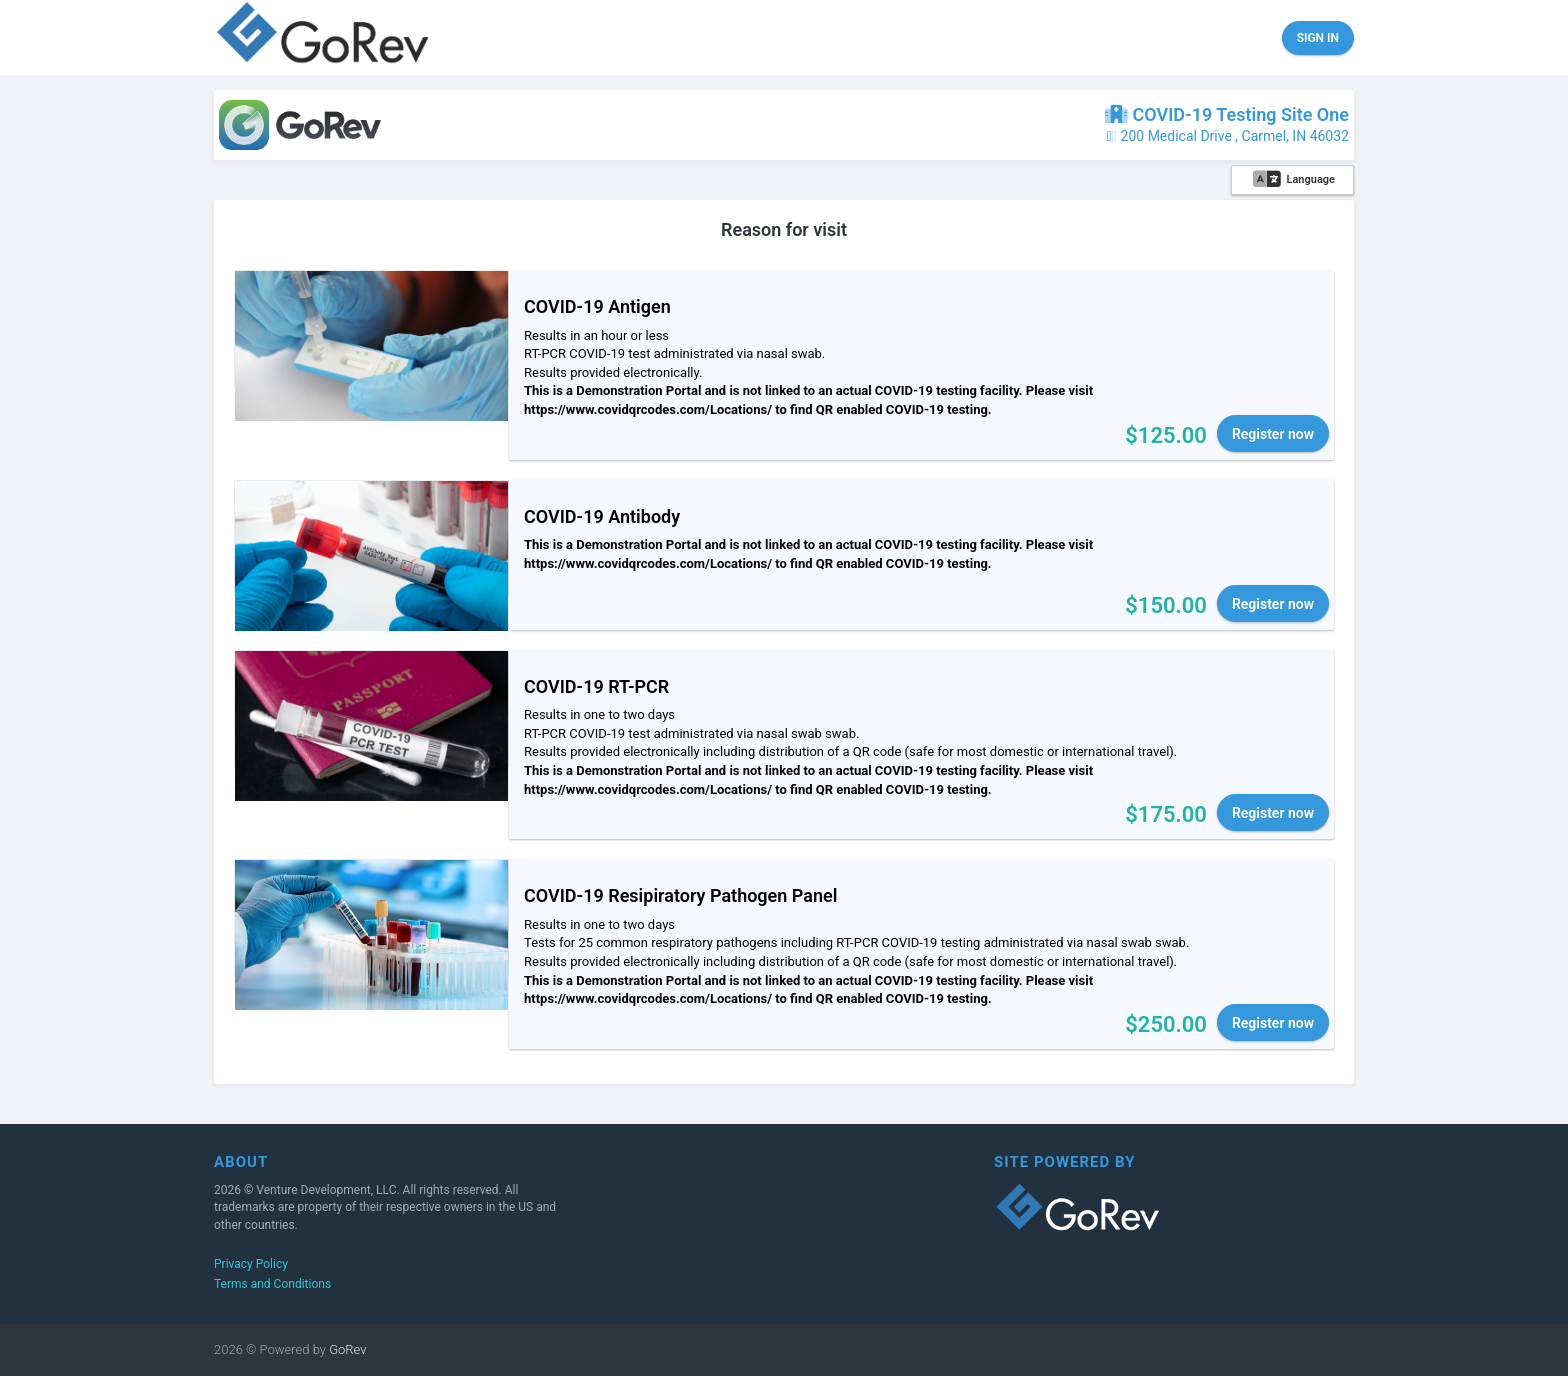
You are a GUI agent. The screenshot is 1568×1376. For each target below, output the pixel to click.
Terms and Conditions (272, 1284)
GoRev (346, 1349)
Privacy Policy (251, 1264)
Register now (1273, 434)
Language (1294, 180)
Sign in (1318, 38)
